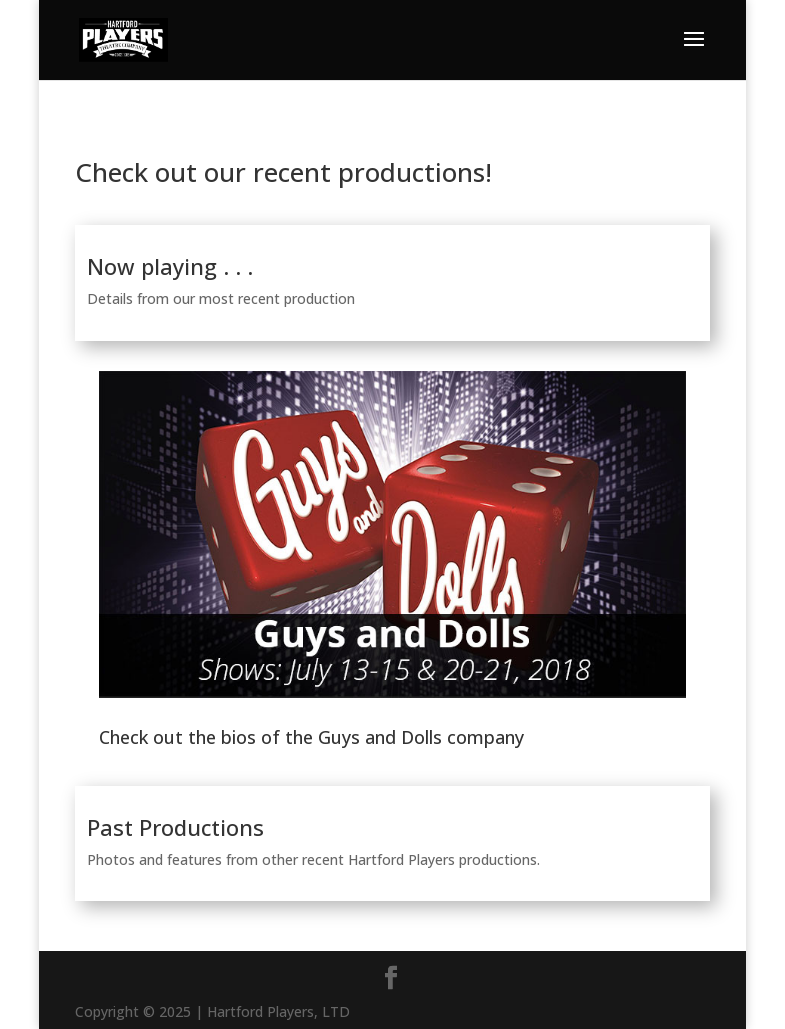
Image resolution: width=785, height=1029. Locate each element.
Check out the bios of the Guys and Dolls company (311, 737)
